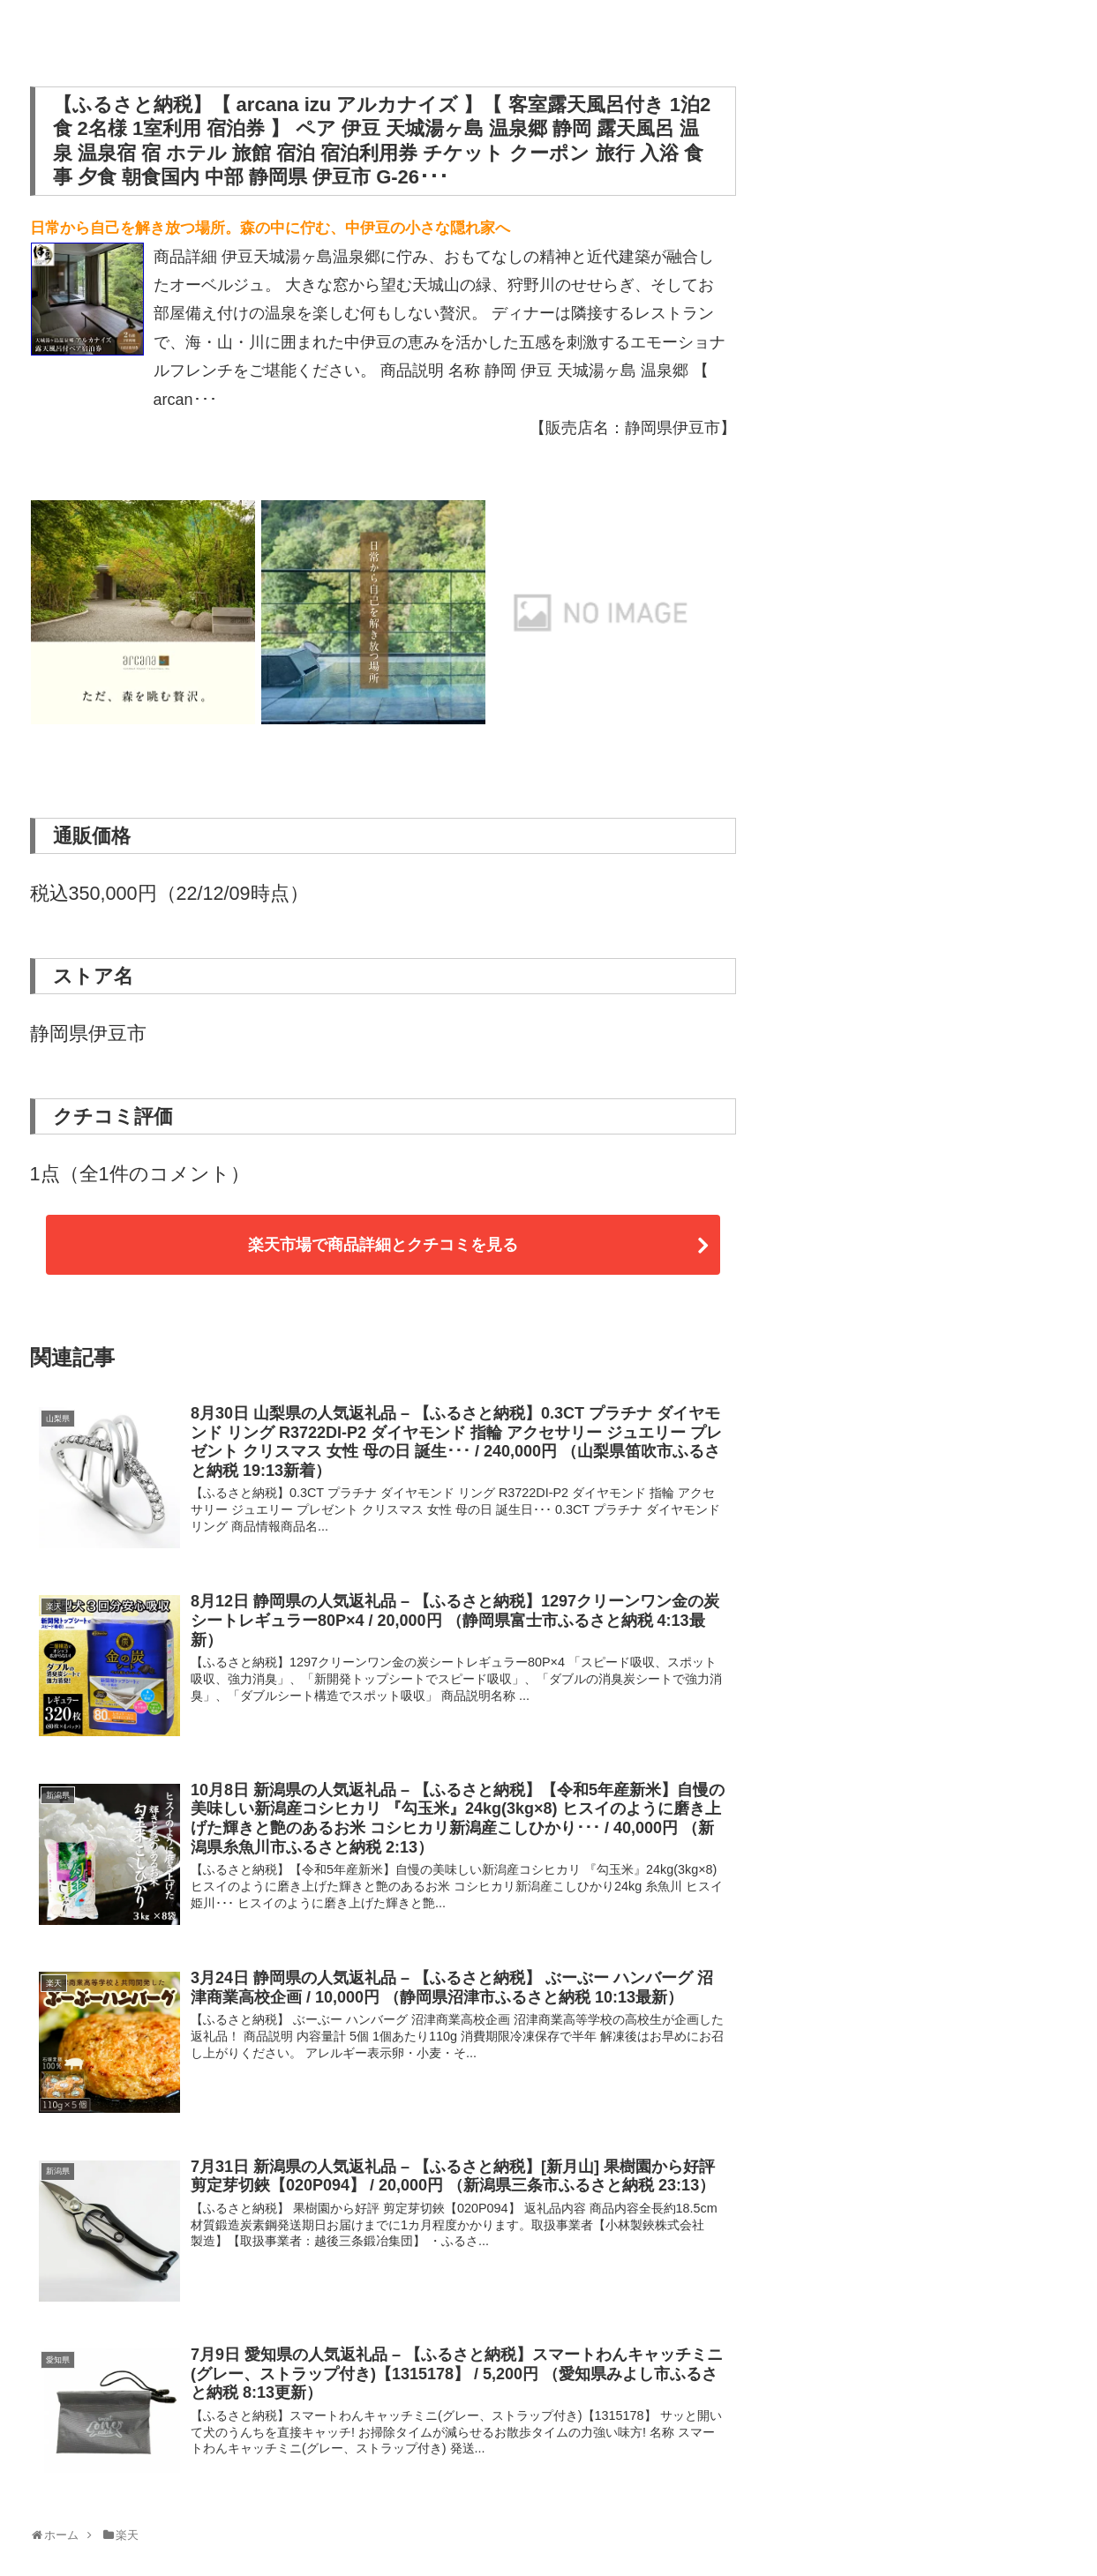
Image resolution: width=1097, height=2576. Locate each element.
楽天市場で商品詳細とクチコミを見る (383, 1245)
